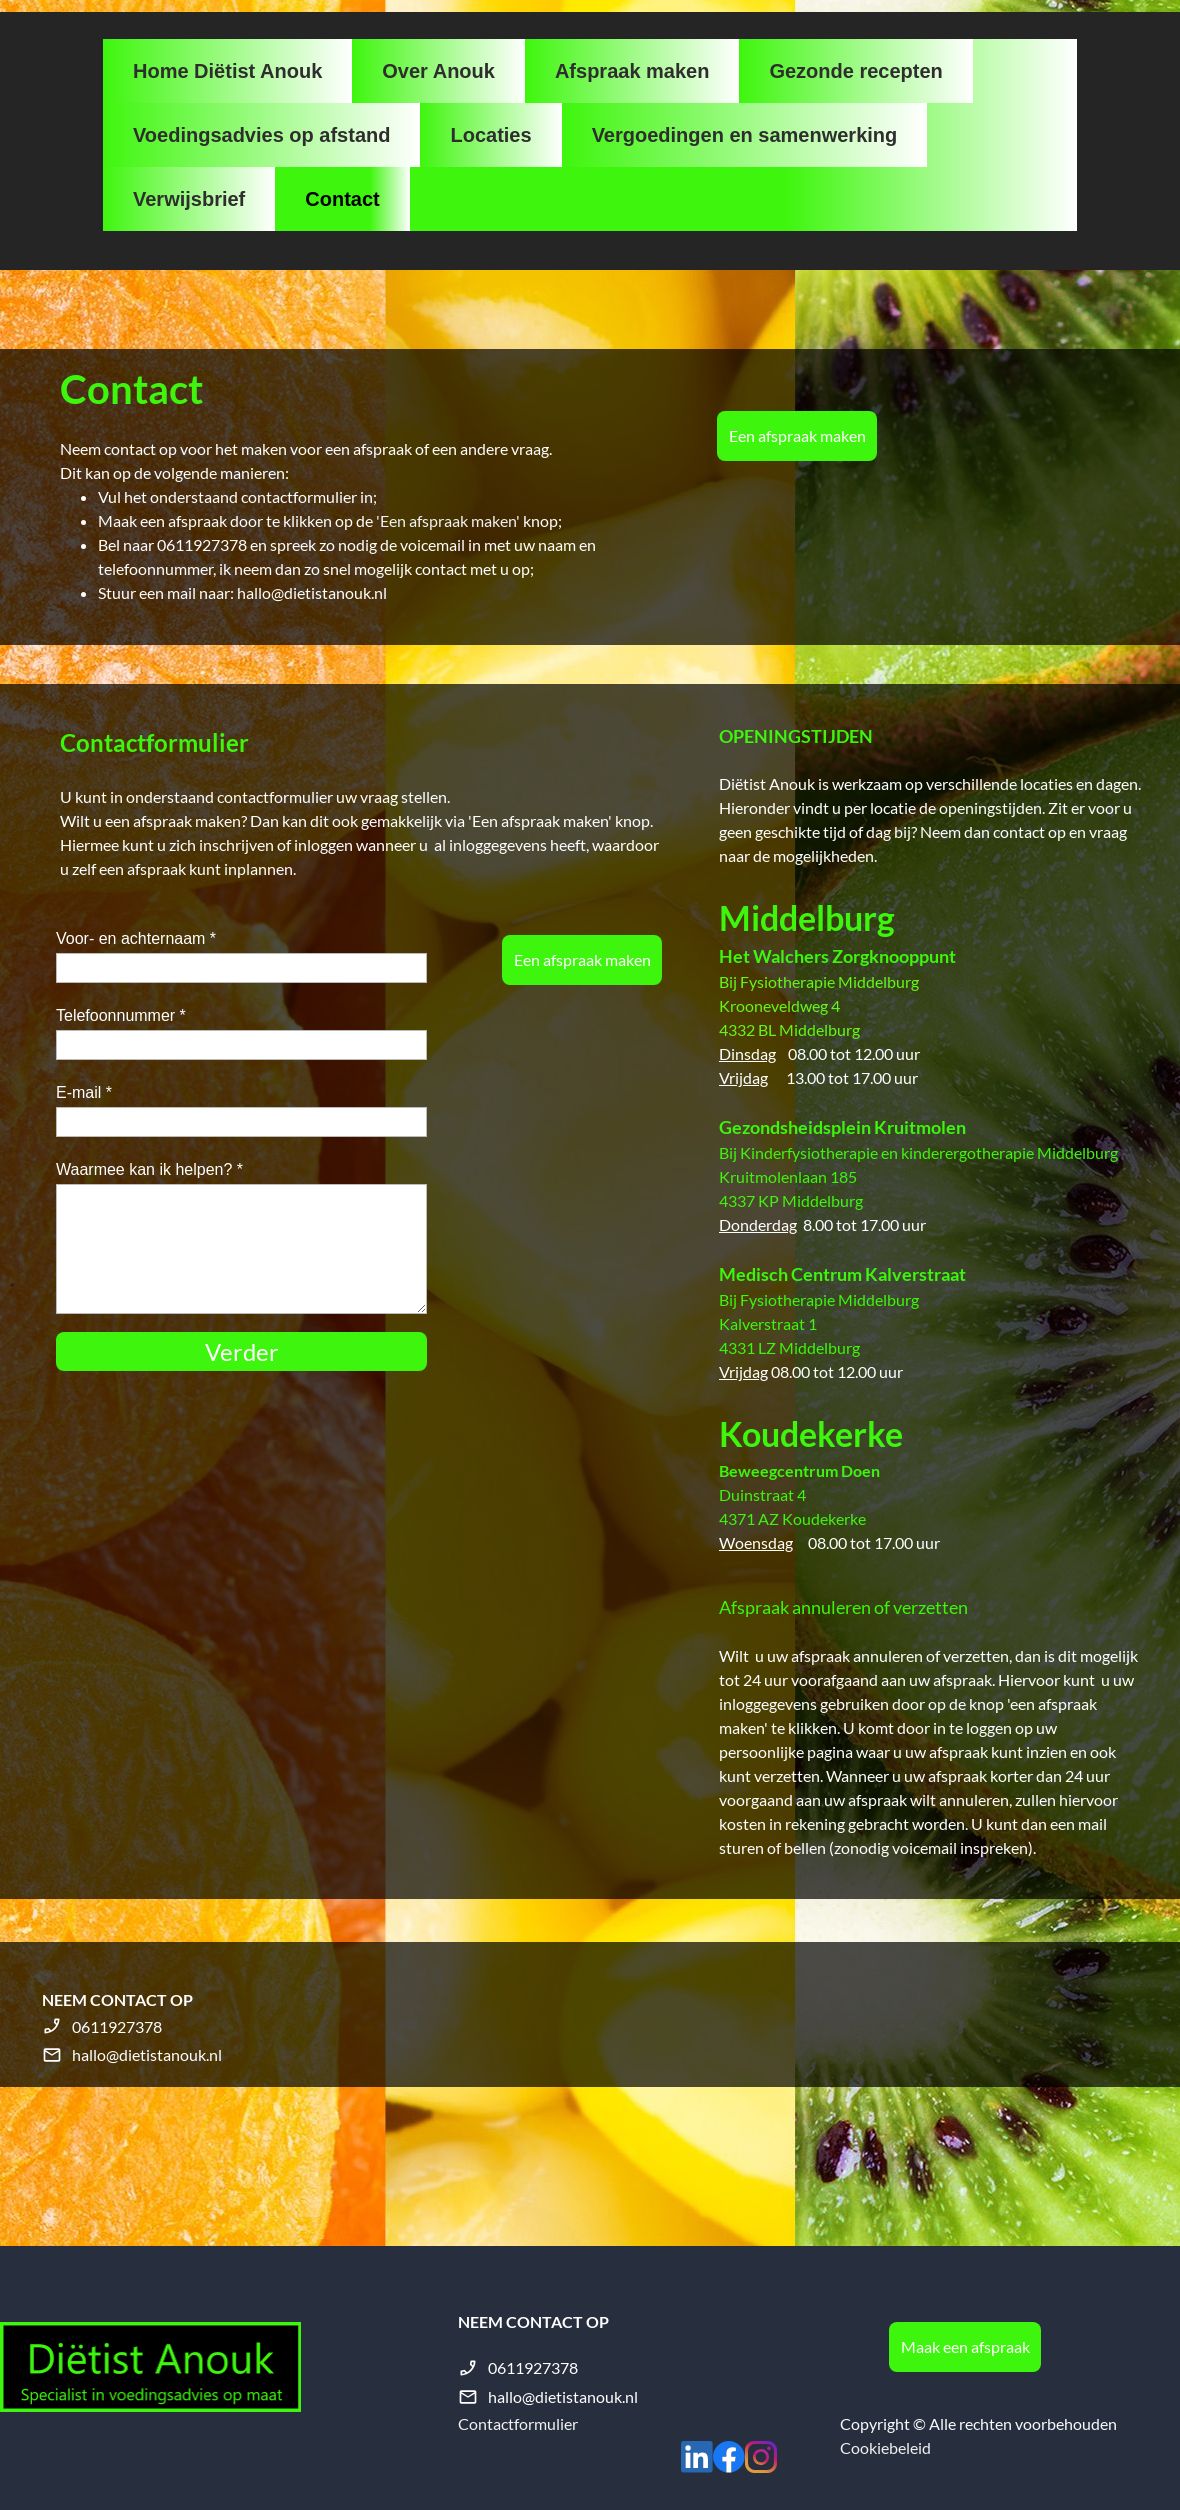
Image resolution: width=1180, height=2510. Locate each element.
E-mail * (84, 1092)
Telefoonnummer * (121, 1015)
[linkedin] (697, 2457)
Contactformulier (518, 2423)
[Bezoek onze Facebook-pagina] (729, 2457)
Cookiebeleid (885, 2447)
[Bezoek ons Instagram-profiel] (761, 2457)
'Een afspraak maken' (448, 520)
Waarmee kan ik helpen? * (149, 1169)
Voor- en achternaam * (136, 938)
